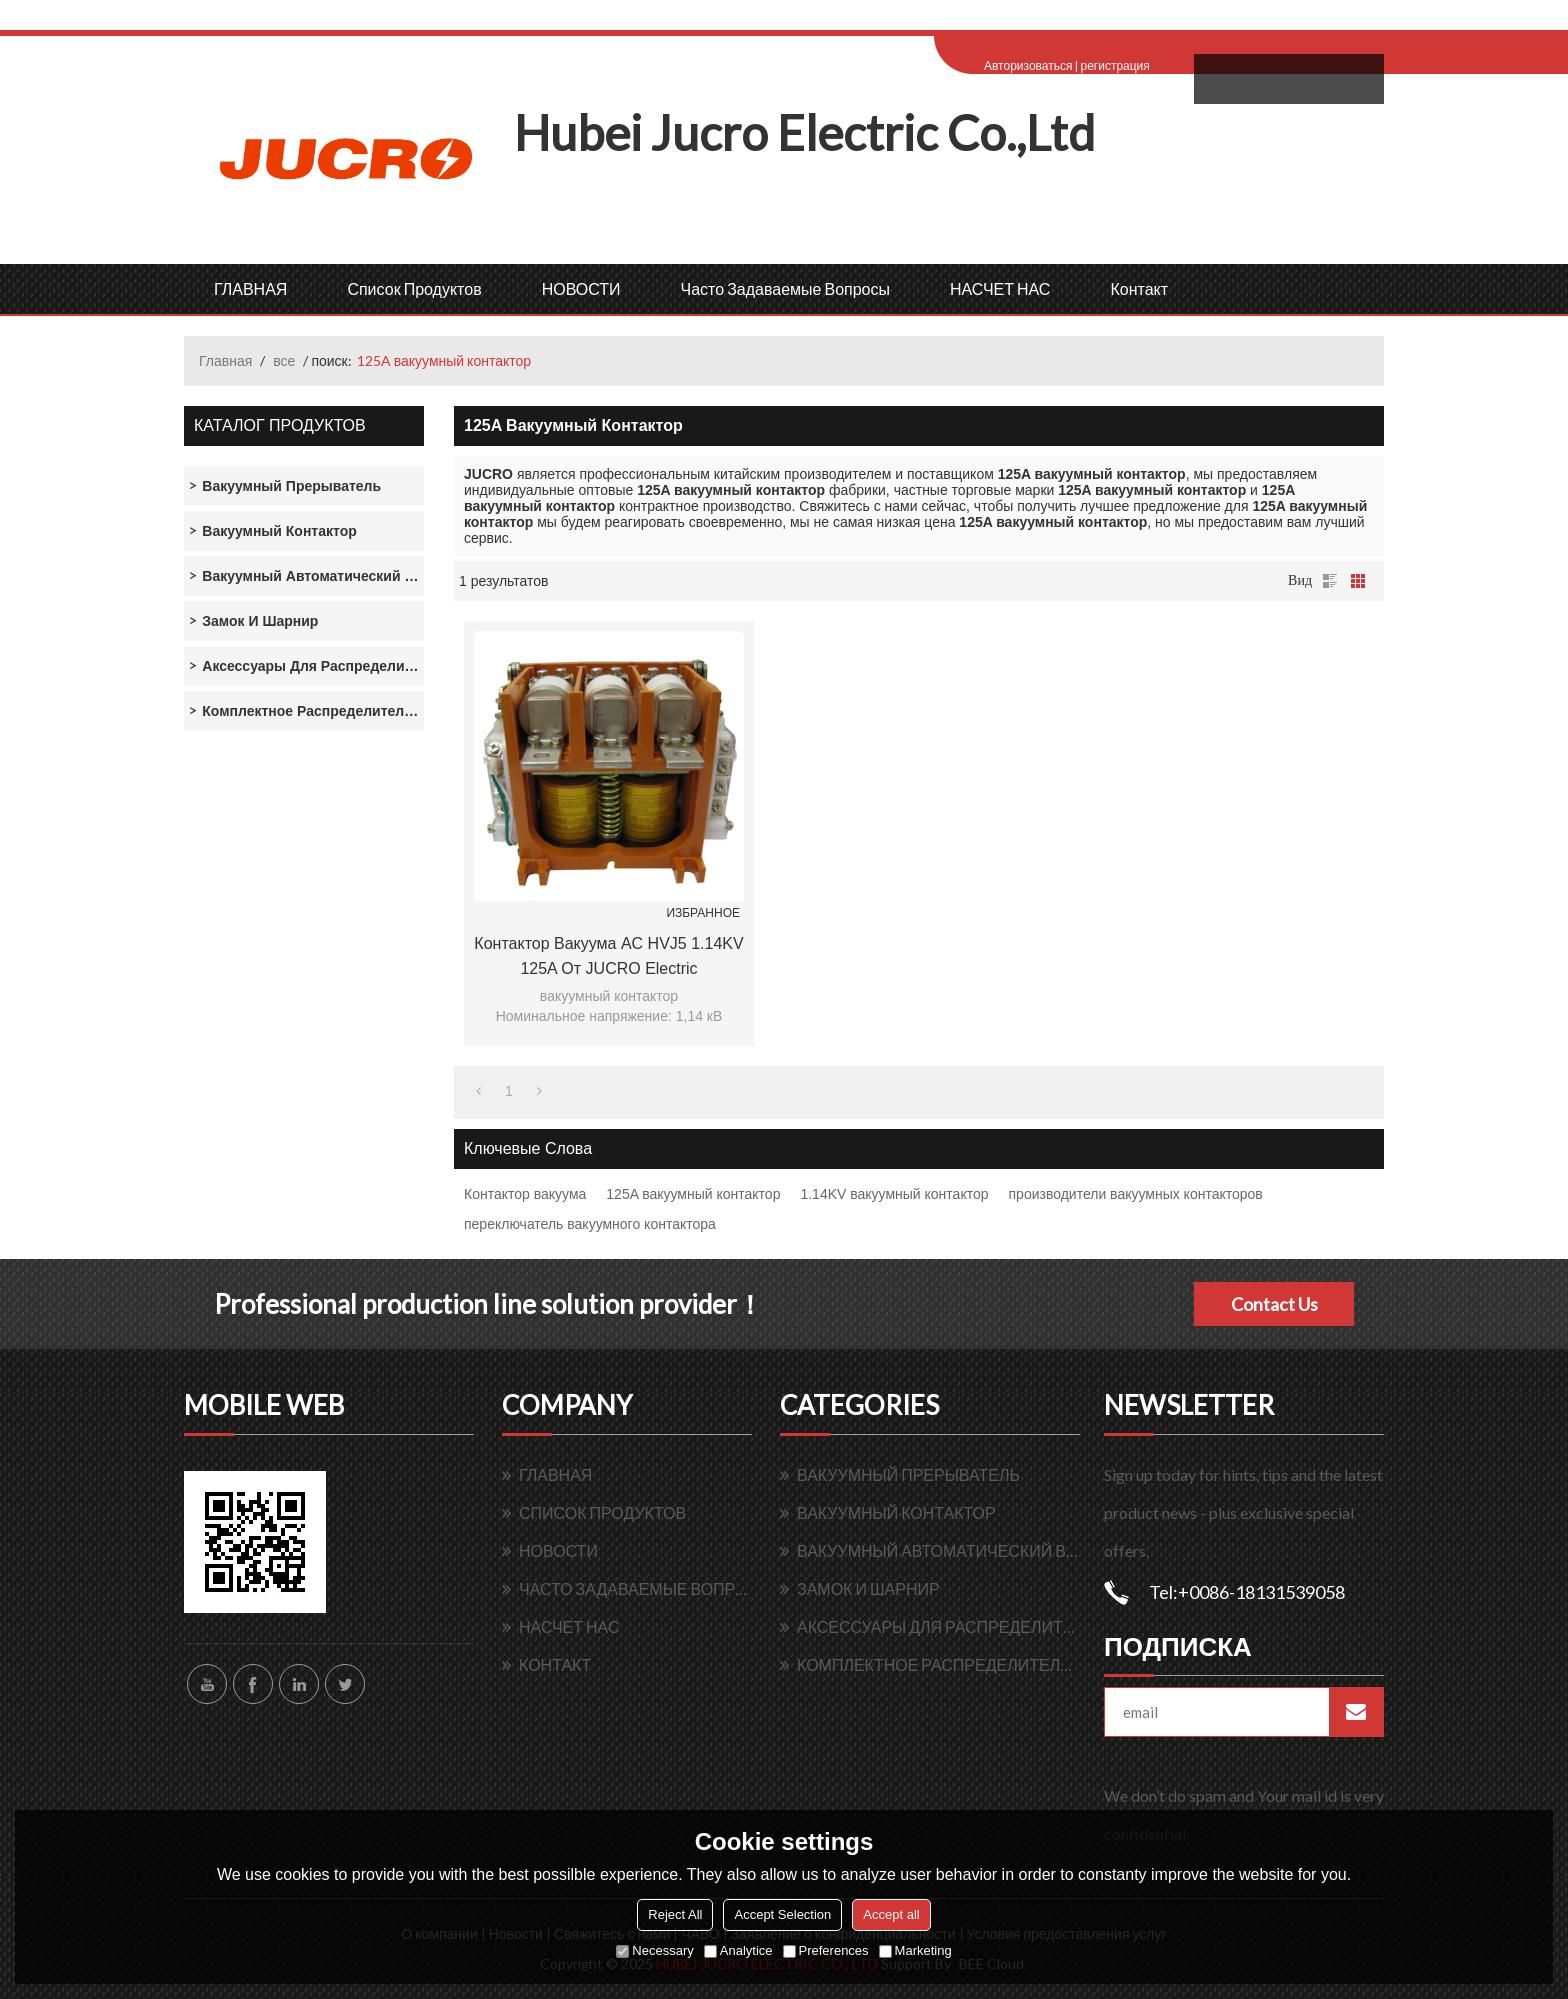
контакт (1139, 288)
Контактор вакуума (525, 1194)
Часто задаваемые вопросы (785, 288)
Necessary (654, 1950)
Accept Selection (782, 1914)
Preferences (826, 1950)
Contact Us (1274, 1304)
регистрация (1114, 65)
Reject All (675, 1914)
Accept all (891, 1914)
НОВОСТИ (581, 288)
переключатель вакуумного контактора (590, 1224)
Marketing (915, 1950)
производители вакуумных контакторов (1136, 1194)
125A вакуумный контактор (693, 1194)
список (1330, 581)
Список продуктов (414, 288)
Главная (225, 360)
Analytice (738, 1950)
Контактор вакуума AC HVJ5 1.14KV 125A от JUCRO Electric (608, 956)
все (284, 360)
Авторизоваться (1028, 65)
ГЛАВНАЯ (250, 288)
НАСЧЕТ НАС (1000, 288)
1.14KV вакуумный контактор (894, 1194)
